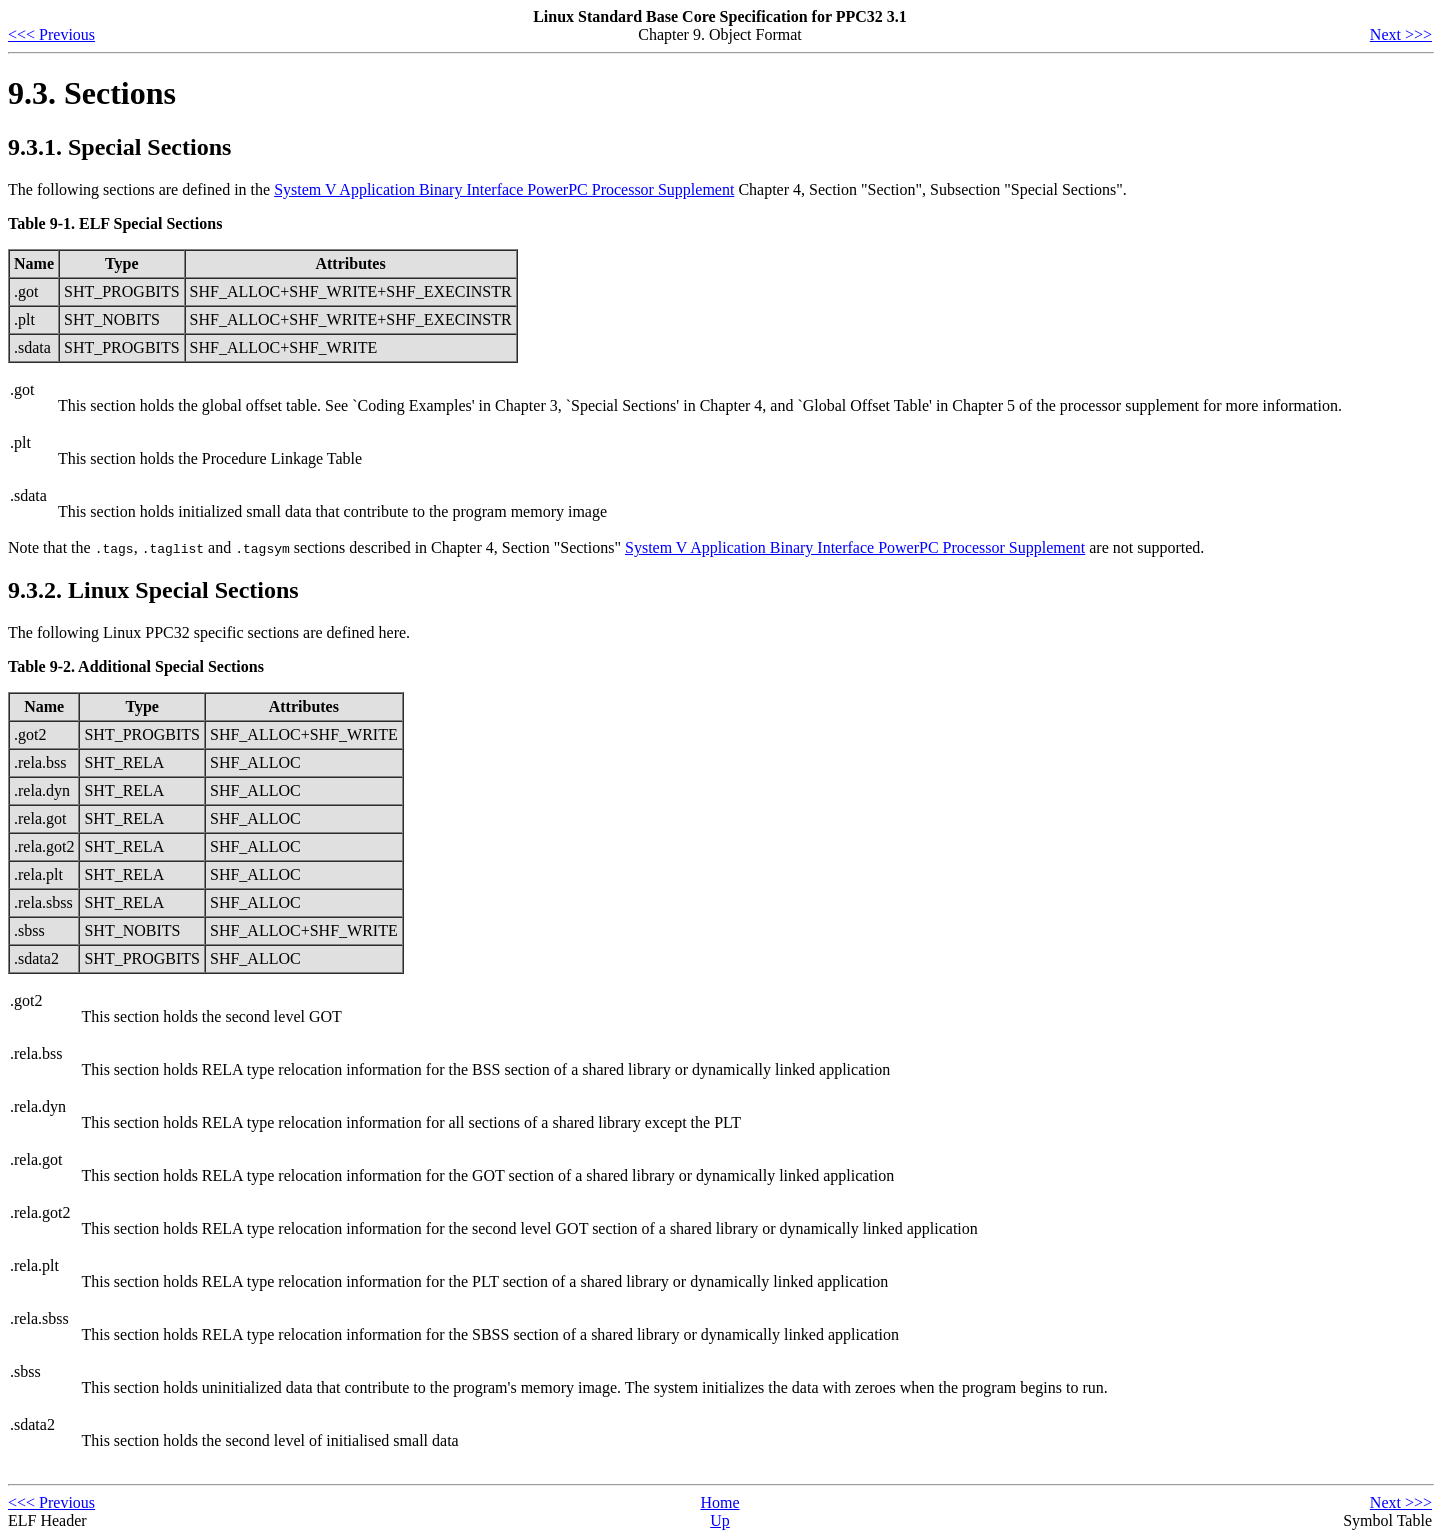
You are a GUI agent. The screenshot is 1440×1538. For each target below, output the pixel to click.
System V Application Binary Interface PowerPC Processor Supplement (504, 189)
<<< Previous (51, 34)
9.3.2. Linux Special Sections (153, 590)
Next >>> (1401, 34)
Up (720, 1520)
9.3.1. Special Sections (119, 147)
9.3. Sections (92, 93)
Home (719, 1502)
